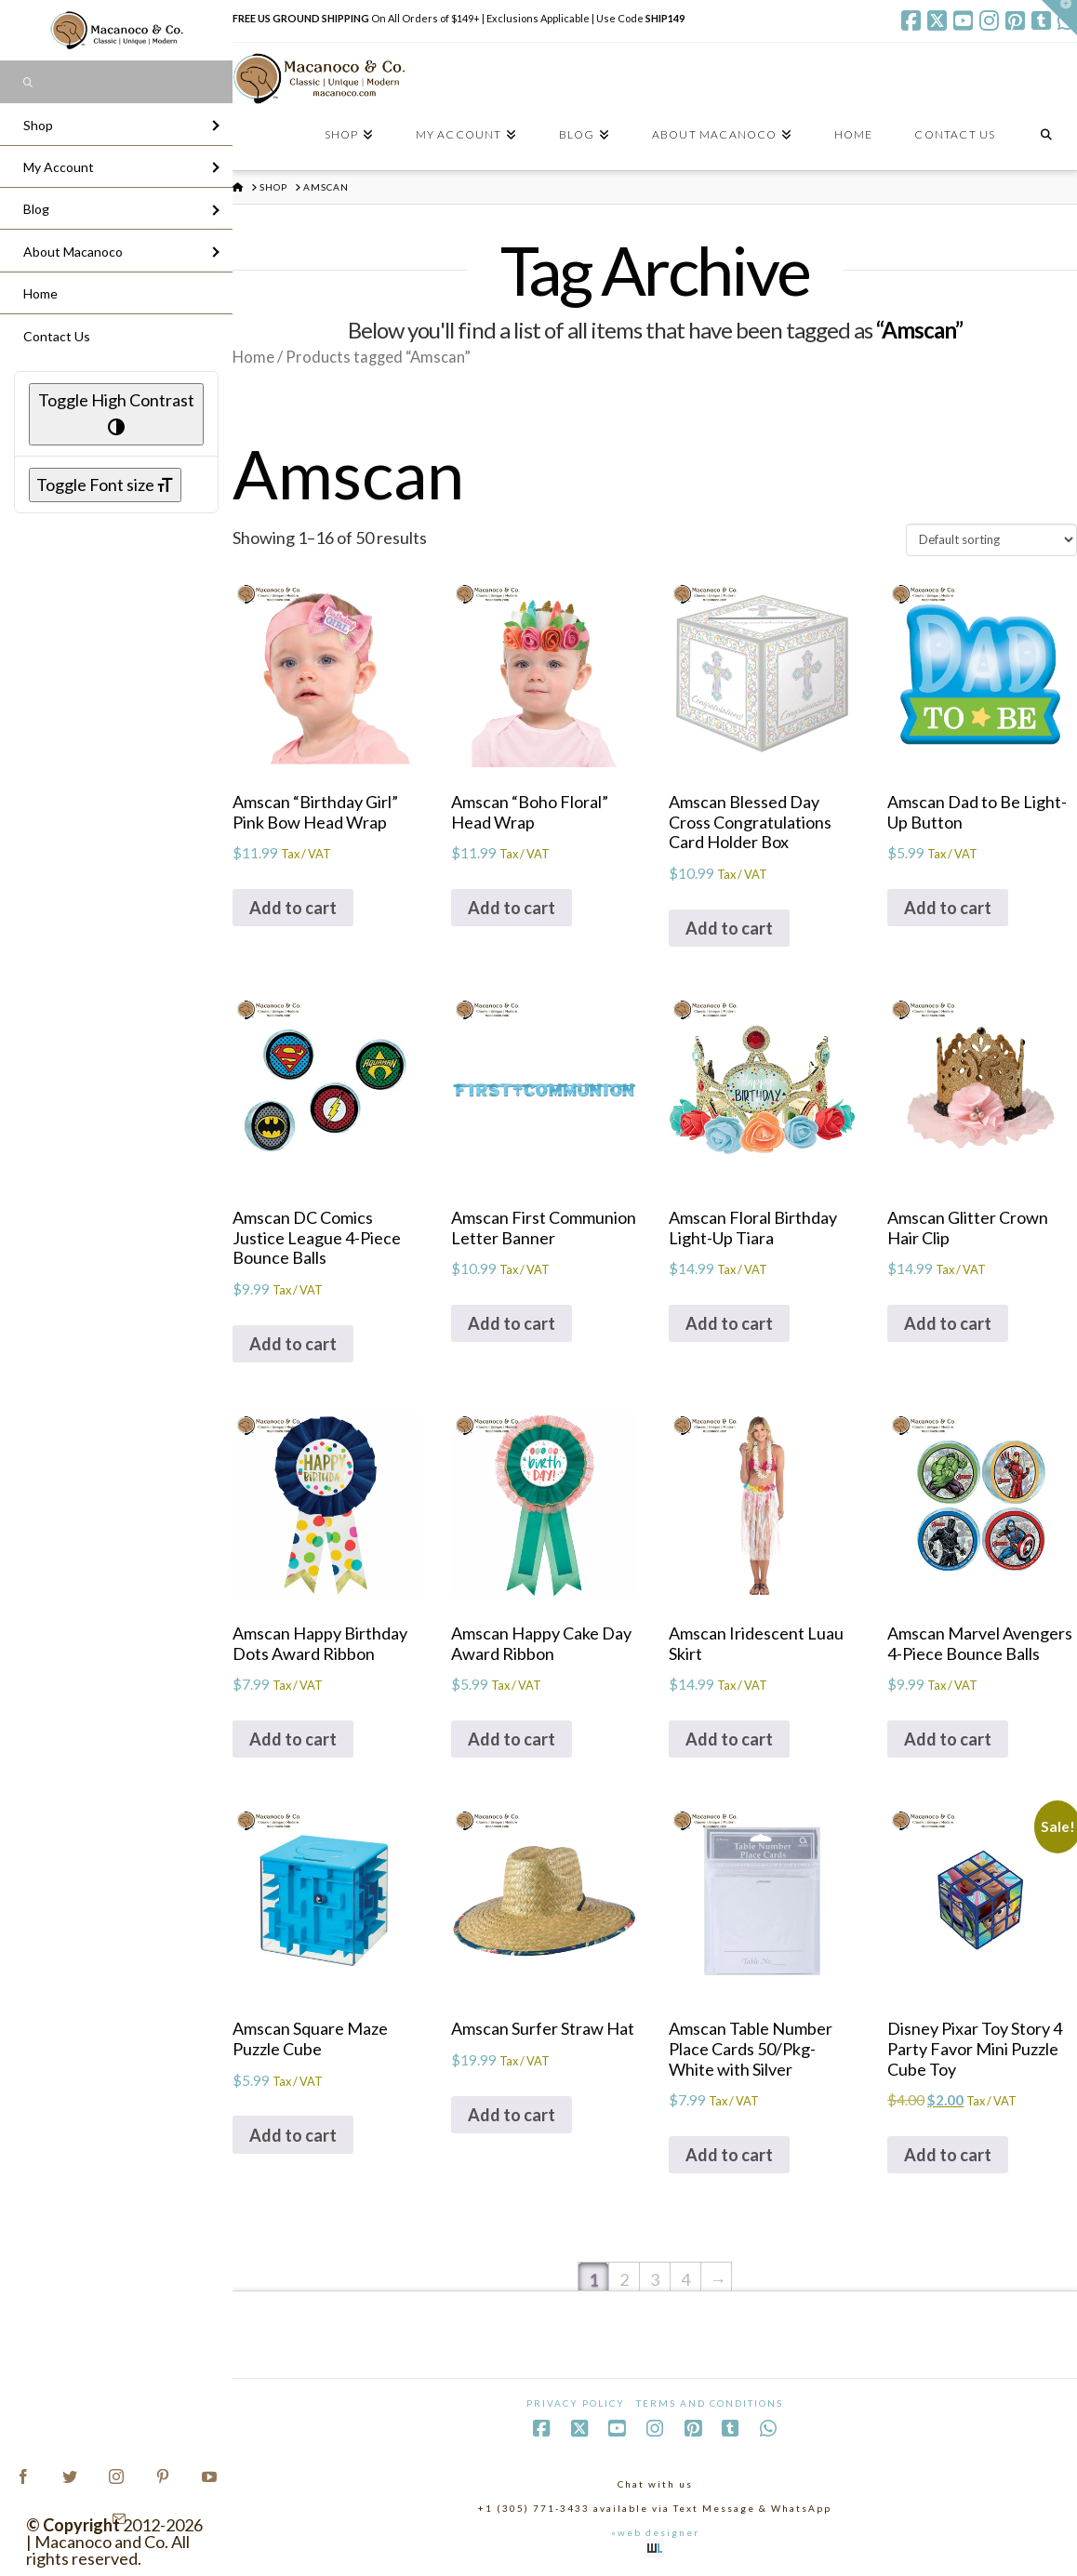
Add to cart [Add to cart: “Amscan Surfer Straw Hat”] (511, 2115)
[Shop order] (991, 539)
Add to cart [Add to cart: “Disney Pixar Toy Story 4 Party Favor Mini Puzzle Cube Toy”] (947, 2154)
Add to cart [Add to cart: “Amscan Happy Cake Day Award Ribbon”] (511, 1739)
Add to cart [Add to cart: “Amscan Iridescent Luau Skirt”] (729, 1739)
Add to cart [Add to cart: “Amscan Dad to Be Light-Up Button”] (947, 907)
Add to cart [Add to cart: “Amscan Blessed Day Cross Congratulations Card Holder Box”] (729, 928)
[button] (1059, 17)
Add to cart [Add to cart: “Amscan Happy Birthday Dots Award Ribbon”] (293, 1739)
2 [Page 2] (624, 2279)
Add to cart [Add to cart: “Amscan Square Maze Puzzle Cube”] (293, 2135)
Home (253, 357)
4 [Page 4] (685, 2279)
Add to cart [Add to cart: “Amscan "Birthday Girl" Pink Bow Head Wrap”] (293, 907)
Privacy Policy (575, 2403)
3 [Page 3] (654, 2279)
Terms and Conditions (709, 2403)
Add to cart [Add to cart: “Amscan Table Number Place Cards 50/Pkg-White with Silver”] (729, 2154)
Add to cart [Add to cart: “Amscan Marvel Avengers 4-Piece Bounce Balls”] (947, 1739)
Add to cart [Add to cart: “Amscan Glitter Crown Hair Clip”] (947, 1323)
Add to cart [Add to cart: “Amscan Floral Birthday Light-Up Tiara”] (729, 1323)
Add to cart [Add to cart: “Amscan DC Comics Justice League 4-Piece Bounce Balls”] (293, 1344)
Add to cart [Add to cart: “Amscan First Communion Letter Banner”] (511, 1323)
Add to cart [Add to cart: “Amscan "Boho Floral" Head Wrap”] (511, 907)
